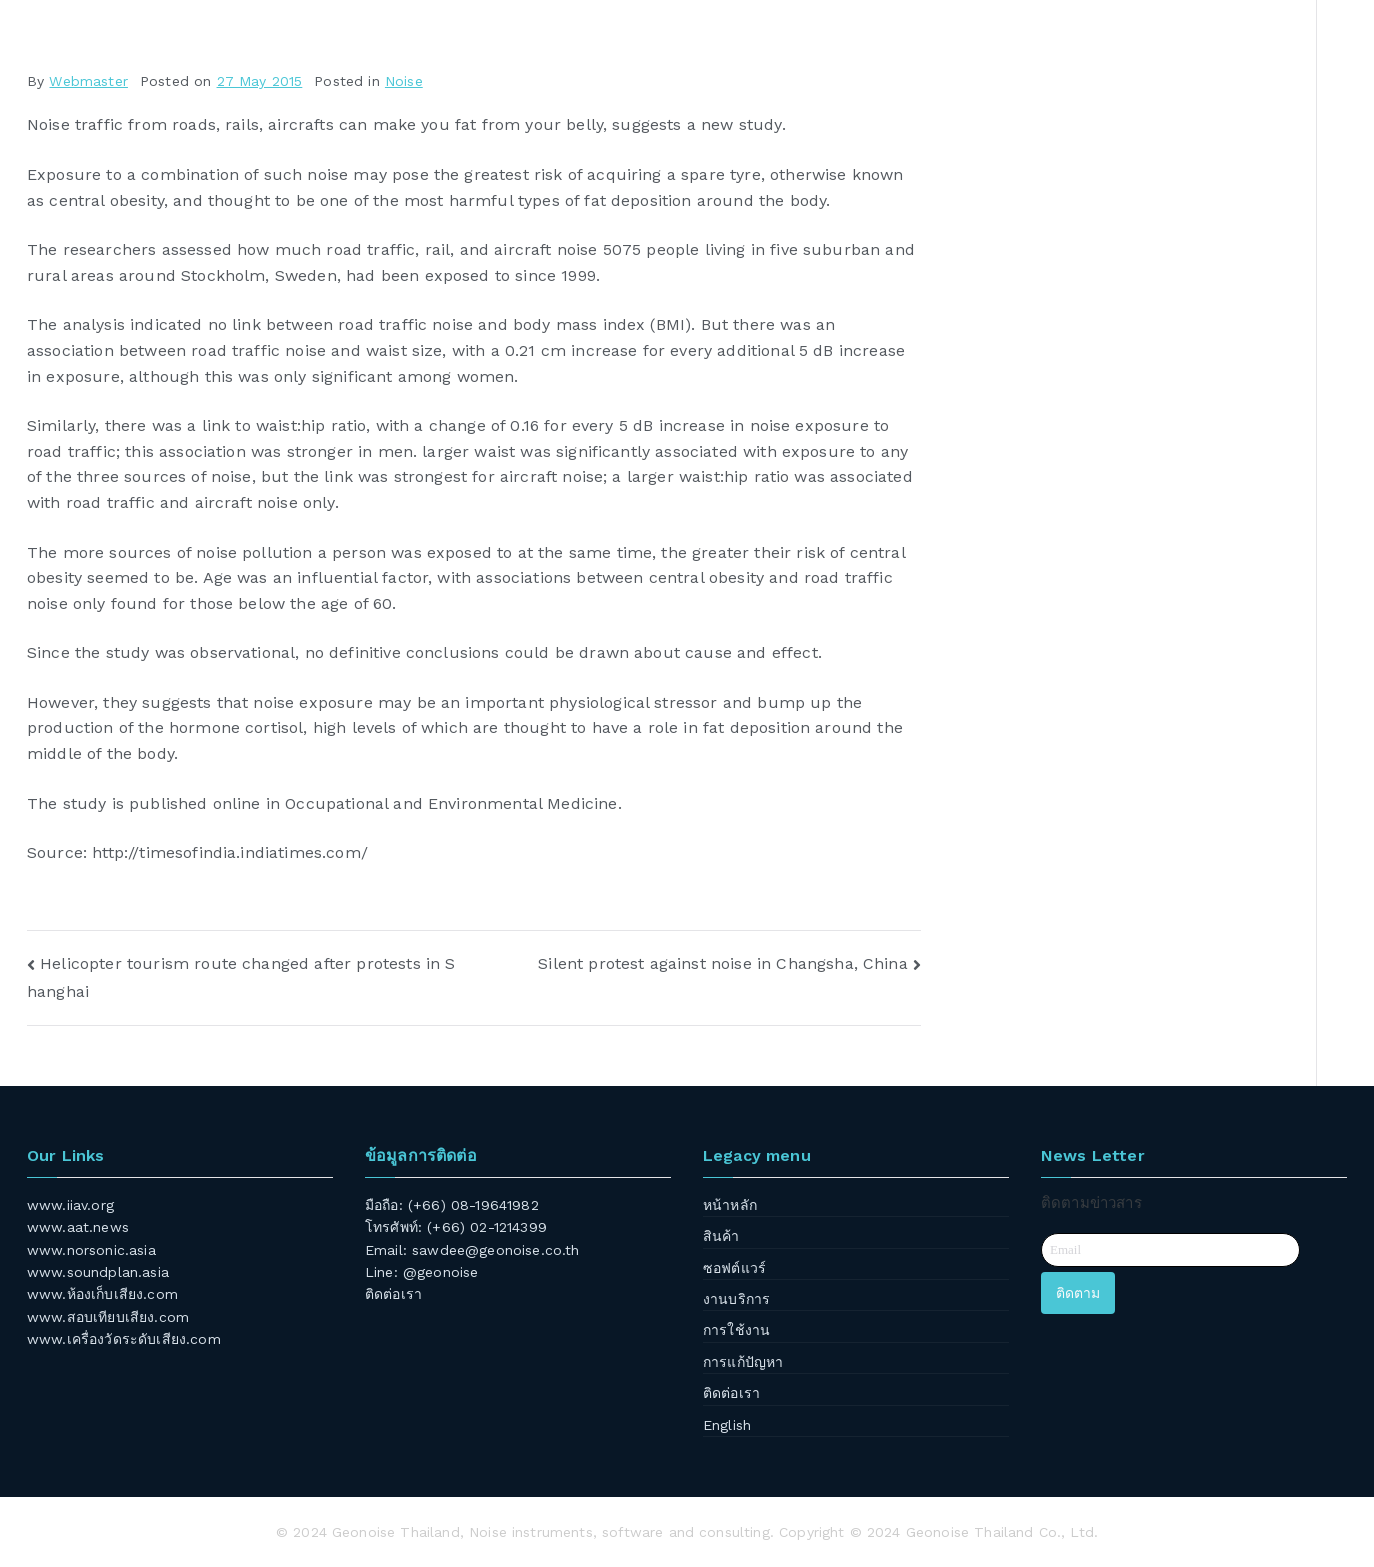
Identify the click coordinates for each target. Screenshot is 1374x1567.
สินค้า (721, 1236)
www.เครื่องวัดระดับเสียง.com (124, 1339)
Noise (404, 81)
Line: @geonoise (421, 1272)
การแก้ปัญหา (743, 1362)
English (727, 1425)
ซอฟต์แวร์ (734, 1268)
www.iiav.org (70, 1205)
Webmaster (88, 81)
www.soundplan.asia (98, 1272)
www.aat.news (78, 1227)
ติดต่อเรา (393, 1294)
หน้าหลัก (730, 1205)
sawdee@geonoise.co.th (495, 1250)
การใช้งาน (736, 1330)
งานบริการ (736, 1299)
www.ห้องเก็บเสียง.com (102, 1294)
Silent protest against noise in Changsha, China (723, 963)
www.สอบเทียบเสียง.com (108, 1317)
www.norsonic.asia (91, 1250)
